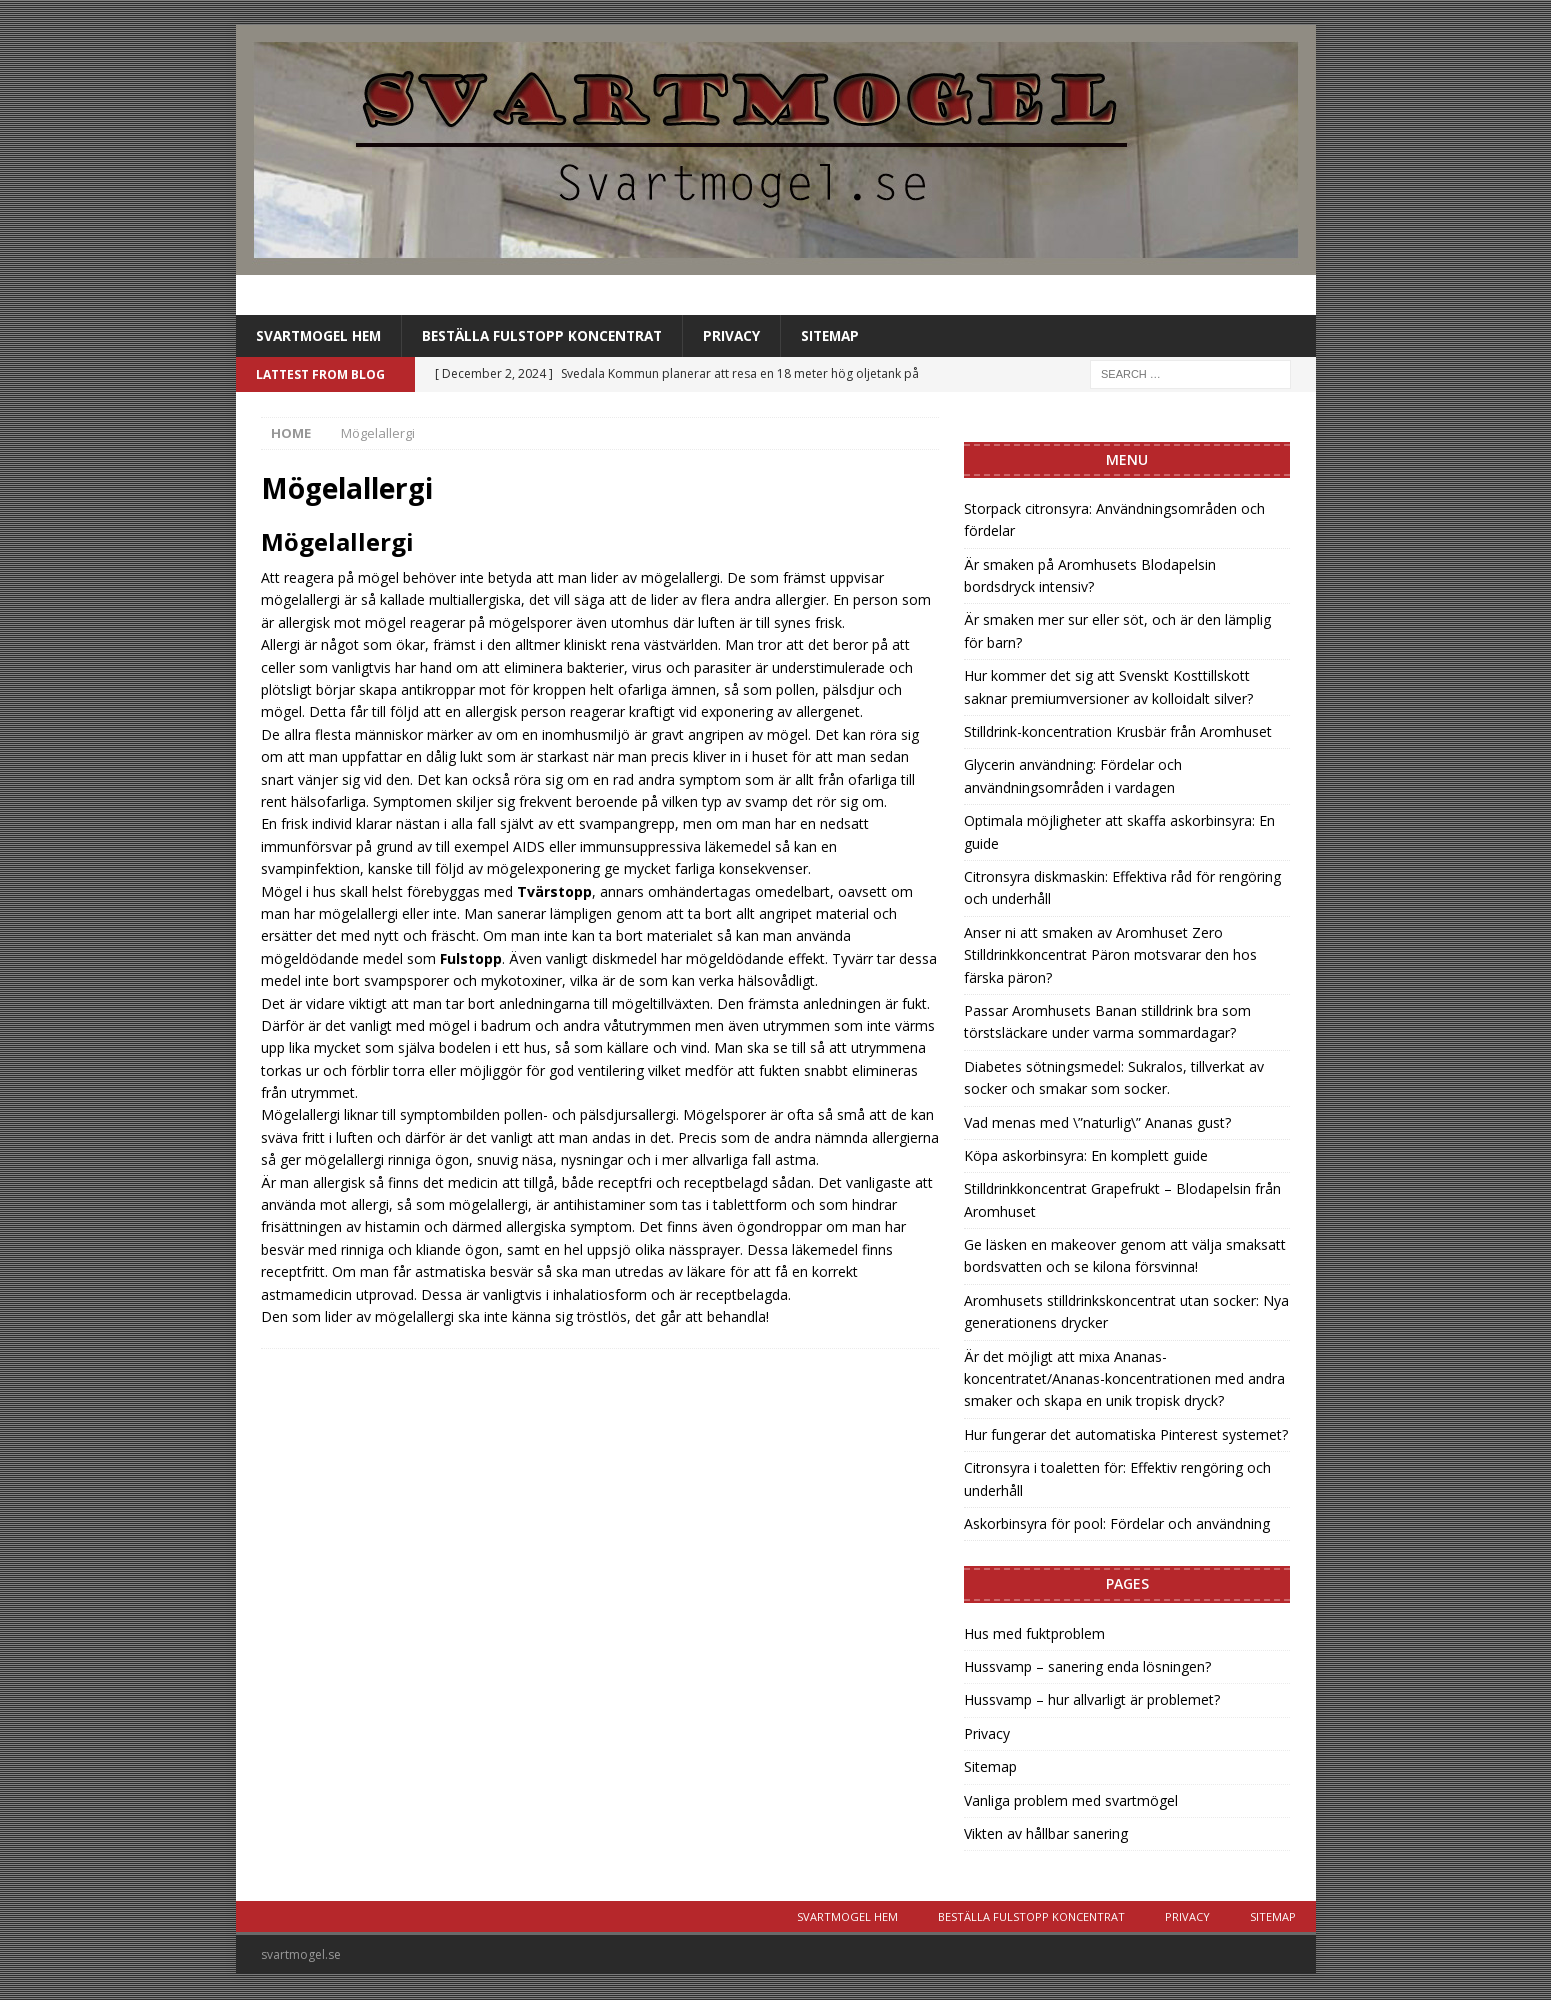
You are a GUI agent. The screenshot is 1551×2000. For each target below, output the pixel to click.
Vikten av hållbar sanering (1046, 1834)
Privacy (746, 335)
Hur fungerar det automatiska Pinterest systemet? (1126, 1434)
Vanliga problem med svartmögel (1071, 1800)
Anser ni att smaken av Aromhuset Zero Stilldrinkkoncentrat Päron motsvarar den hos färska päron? (1110, 955)
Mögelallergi (337, 542)
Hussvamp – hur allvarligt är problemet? (1092, 1700)
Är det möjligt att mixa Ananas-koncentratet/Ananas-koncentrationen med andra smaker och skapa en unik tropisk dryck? (1124, 1379)
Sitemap (847, 335)
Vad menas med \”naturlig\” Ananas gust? (1097, 1122)
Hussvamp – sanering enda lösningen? (1087, 1667)
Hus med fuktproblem (1034, 1633)
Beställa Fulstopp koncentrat (552, 335)
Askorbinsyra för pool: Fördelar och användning (1117, 1524)
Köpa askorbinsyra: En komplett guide (1086, 1156)
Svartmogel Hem (321, 335)
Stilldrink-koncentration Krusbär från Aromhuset (1118, 732)
